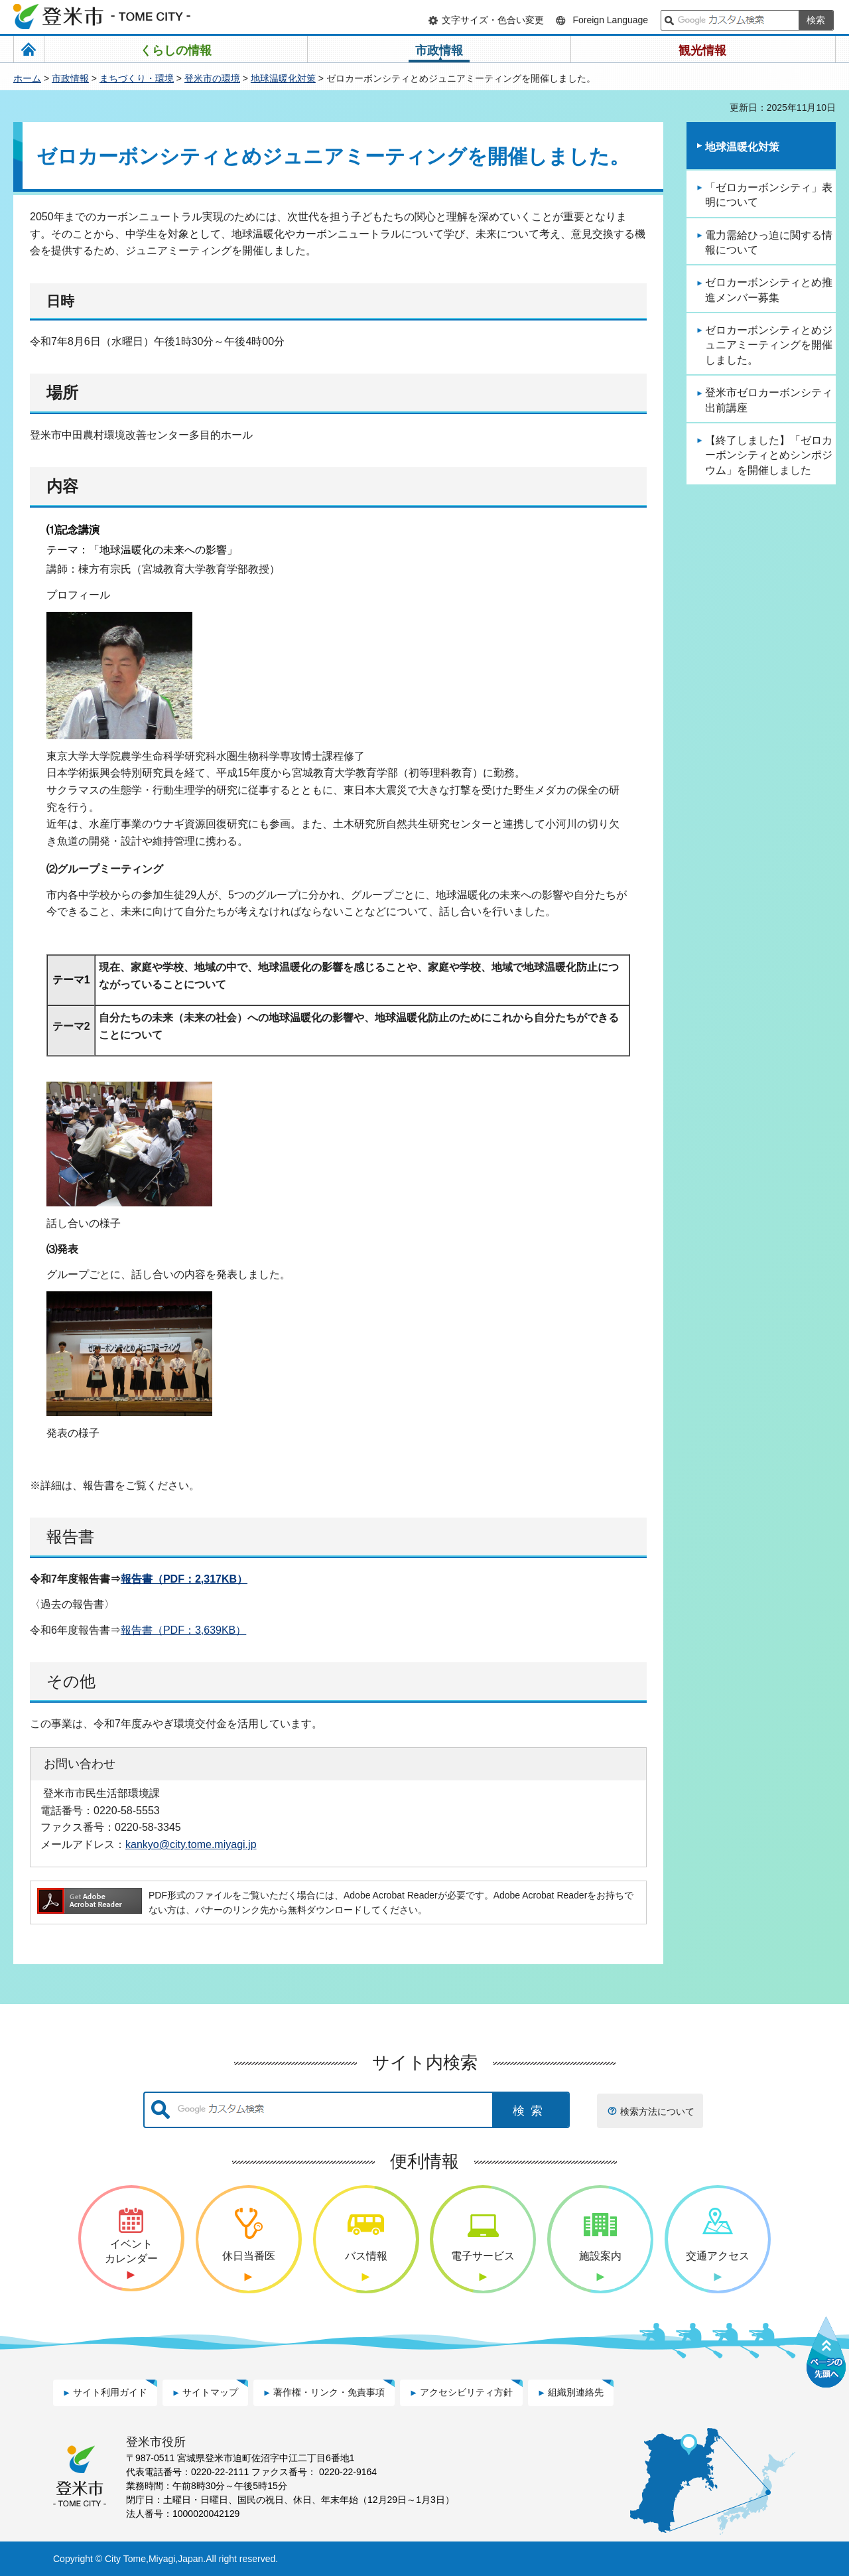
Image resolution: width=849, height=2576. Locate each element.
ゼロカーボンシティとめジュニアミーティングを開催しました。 (768, 345)
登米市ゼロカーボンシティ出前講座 (768, 400)
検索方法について (657, 2111)
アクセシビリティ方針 (466, 2392)
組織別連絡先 (576, 2392)
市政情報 (70, 78)
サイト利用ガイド (110, 2392)
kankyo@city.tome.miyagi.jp (191, 1844)
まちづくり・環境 (136, 78)
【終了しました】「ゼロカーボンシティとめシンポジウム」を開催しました (768, 455)
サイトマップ (210, 2392)
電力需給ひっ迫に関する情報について (768, 242)
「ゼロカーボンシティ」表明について (768, 195)
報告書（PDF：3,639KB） (183, 1630)
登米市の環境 (212, 78)
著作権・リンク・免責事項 (329, 2392)
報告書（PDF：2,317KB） (184, 1579)
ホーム (27, 78)
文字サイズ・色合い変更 (493, 20)
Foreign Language (610, 20)
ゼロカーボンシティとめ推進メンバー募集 (768, 290)
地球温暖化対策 (283, 78)
